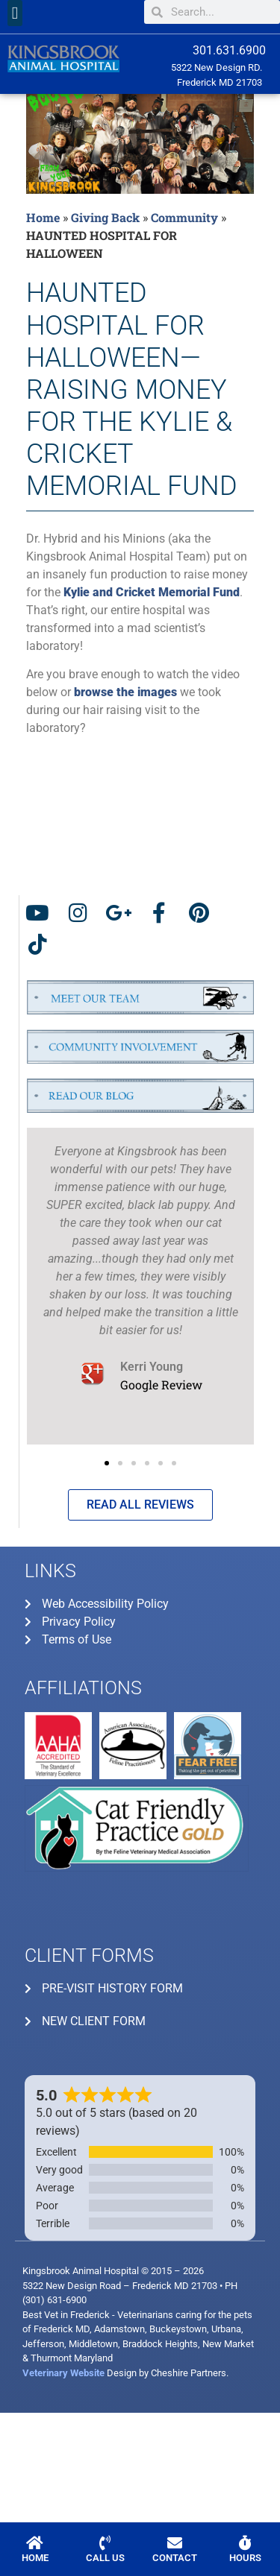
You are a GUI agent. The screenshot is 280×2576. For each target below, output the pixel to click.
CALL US (105, 2557)
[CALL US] (105, 2543)
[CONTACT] (174, 2543)
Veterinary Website (63, 2372)
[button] (14, 13)
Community (184, 217)
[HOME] (35, 2543)
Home (43, 217)
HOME (35, 2557)
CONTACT (174, 2557)
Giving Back (105, 217)
